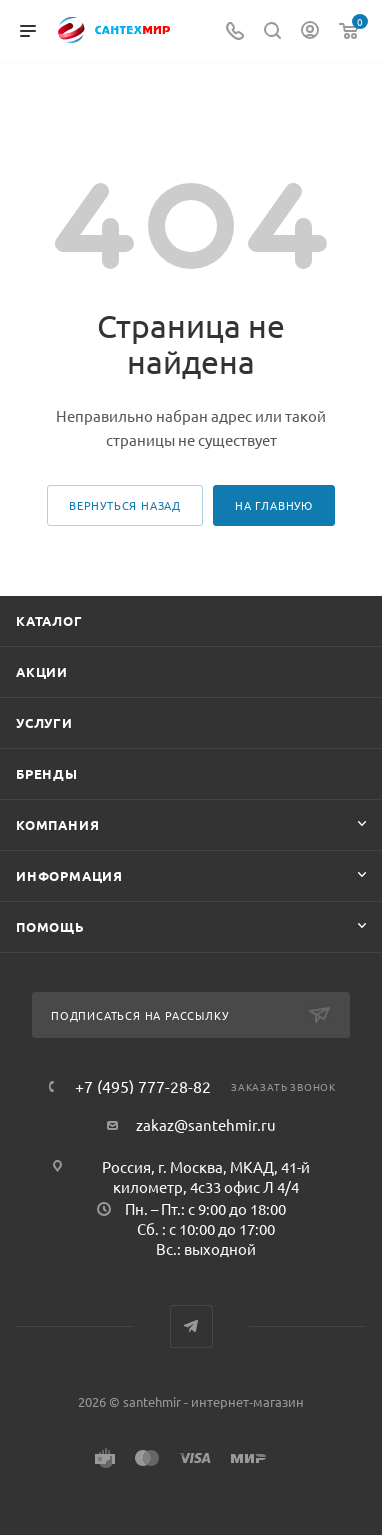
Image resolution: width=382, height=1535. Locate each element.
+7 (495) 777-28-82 (143, 1086)
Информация (69, 875)
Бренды (47, 773)
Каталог (49, 620)
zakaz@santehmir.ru (206, 1124)
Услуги (44, 722)
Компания (57, 824)
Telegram (191, 1326)
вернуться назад (125, 505)
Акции (42, 671)
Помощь (50, 926)
